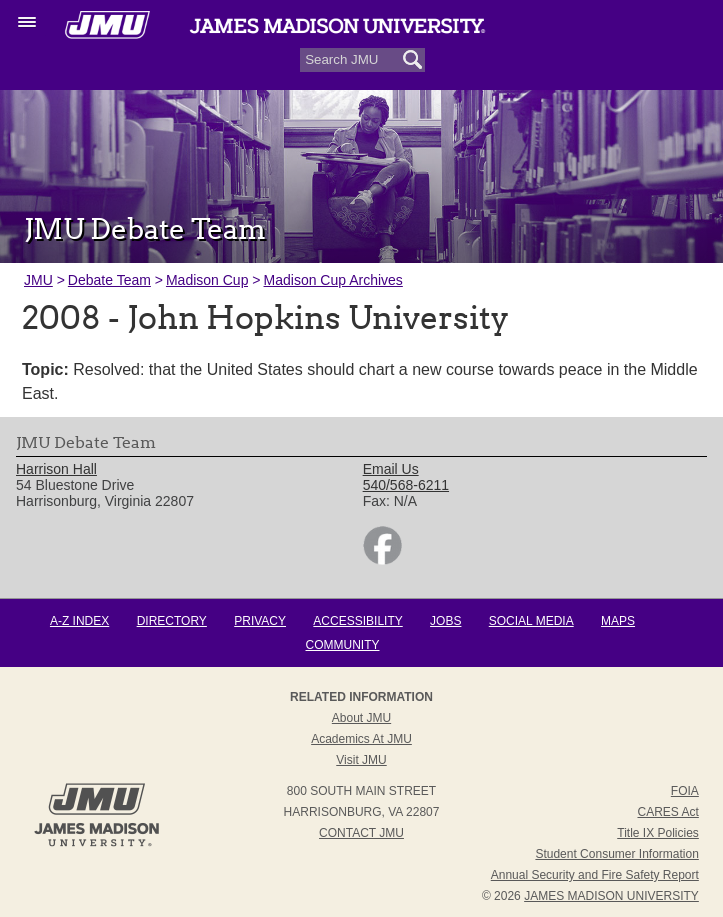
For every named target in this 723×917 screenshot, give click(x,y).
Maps (618, 621)
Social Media (531, 621)
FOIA (685, 791)
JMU (38, 280)
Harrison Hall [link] (56, 469)
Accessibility (357, 621)
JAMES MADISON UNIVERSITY (611, 896)
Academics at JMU (361, 739)
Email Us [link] (391, 469)
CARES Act (667, 812)
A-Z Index (79, 621)
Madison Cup (207, 280)
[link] (382, 560)
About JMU (361, 718)
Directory (172, 621)
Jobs (445, 621)
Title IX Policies (658, 833)
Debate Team (109, 280)
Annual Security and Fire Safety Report (595, 875)
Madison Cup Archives (333, 280)
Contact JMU (361, 833)
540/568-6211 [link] (406, 485)
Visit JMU (361, 760)
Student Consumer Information (616, 854)
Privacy (260, 621)
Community (343, 645)
